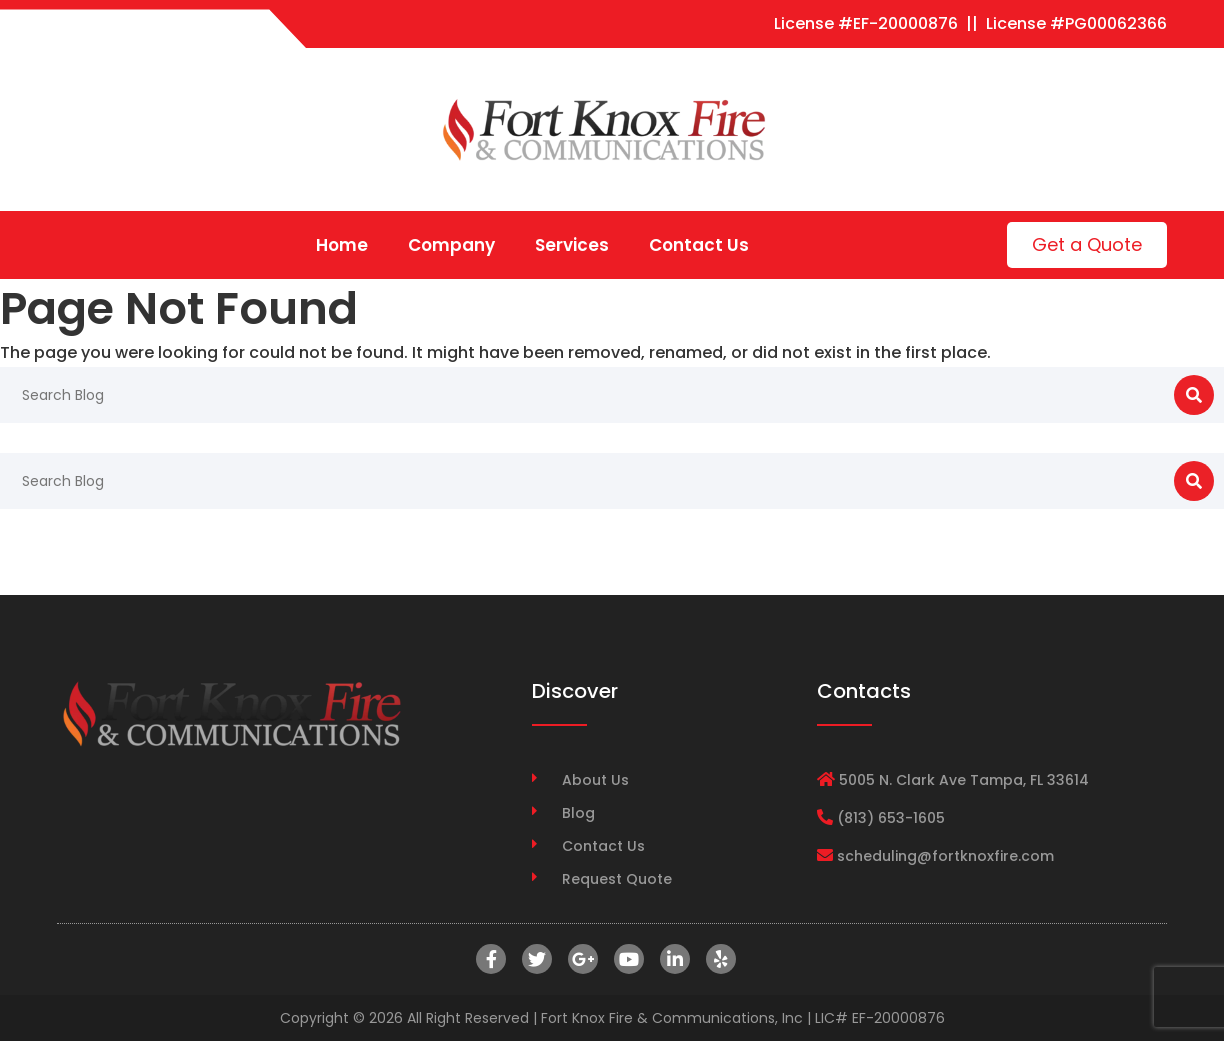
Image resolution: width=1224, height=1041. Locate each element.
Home (342, 245)
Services (572, 245)
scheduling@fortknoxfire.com (945, 856)
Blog (578, 813)
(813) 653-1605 (891, 818)
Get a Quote (1087, 244)
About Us (595, 780)
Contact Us (699, 245)
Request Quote (617, 879)
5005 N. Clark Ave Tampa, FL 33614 (964, 780)
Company (451, 245)
